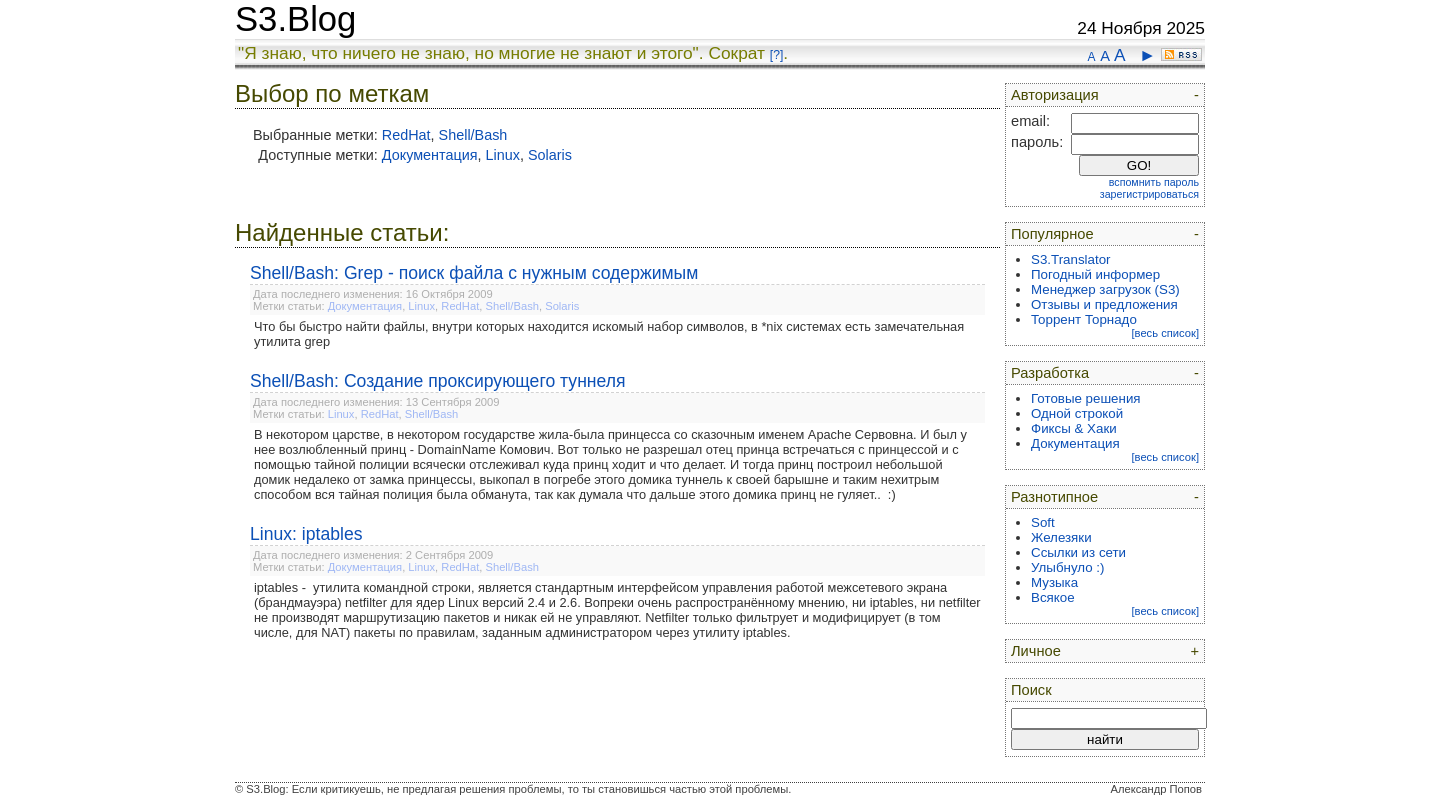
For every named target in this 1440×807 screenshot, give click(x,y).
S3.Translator (1071, 259)
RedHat (406, 135)
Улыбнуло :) (1067, 567)
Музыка (1054, 582)
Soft (1043, 522)
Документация (430, 155)
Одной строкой (1077, 413)
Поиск (1031, 690)
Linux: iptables (306, 534)
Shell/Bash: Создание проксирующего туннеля (438, 381)
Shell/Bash (473, 135)
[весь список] (1165, 333)
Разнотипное (1054, 497)
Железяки (1061, 537)
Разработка (1050, 373)
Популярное (1052, 234)
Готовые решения (1086, 398)
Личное (1036, 651)
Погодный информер (1095, 274)
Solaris (550, 155)
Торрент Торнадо (1084, 319)
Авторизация (1055, 95)
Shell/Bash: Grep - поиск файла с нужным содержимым (474, 273)
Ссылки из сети (1078, 552)
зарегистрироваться (1149, 194)
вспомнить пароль (1154, 182)
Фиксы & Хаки (1074, 428)
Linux (503, 155)
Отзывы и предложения (1104, 304)
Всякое (1053, 597)
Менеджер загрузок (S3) (1105, 289)
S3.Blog (295, 19)
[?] (776, 55)
